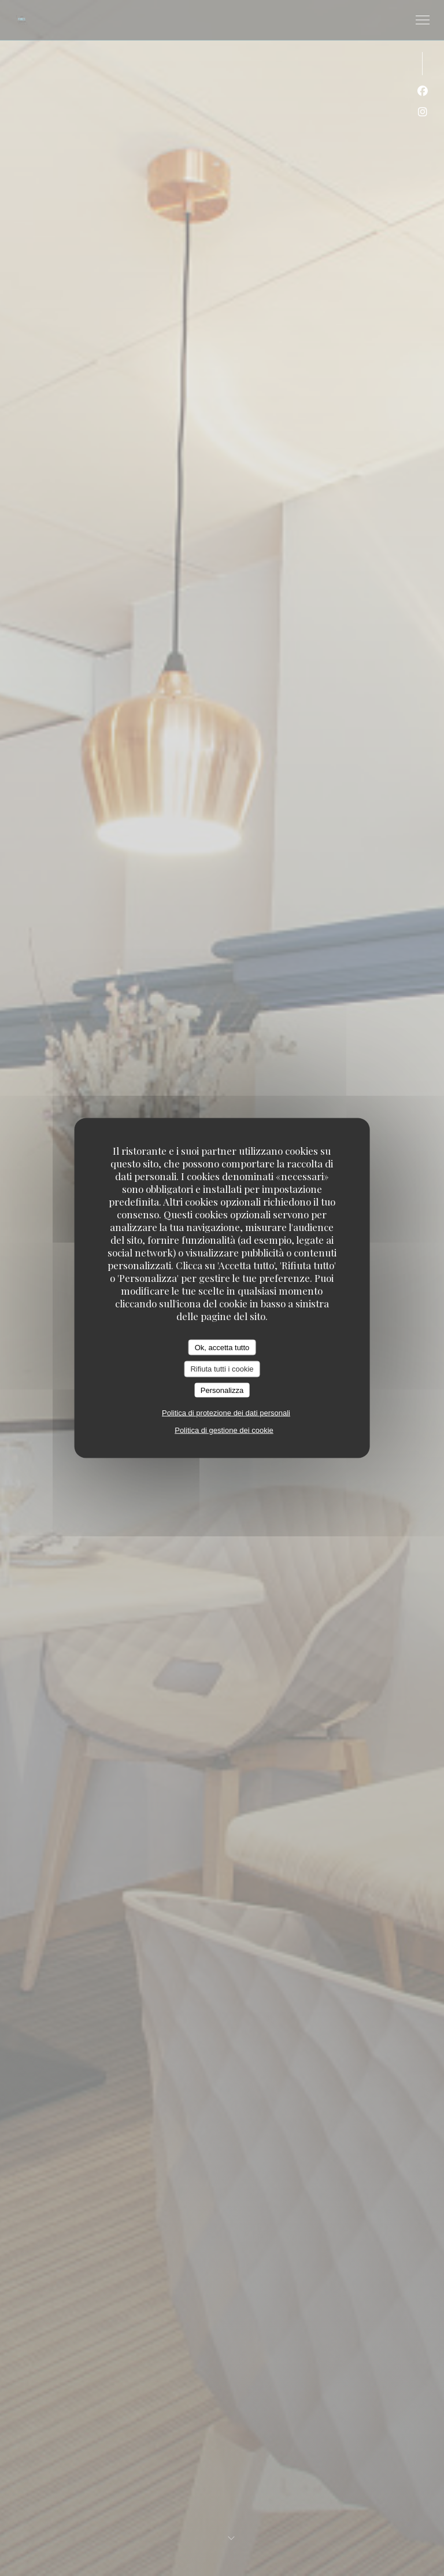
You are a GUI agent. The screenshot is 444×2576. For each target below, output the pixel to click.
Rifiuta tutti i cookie (221, 1369)
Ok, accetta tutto (222, 1347)
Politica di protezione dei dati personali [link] (226, 1413)
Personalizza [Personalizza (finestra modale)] (222, 1389)
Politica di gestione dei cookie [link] (224, 1430)
